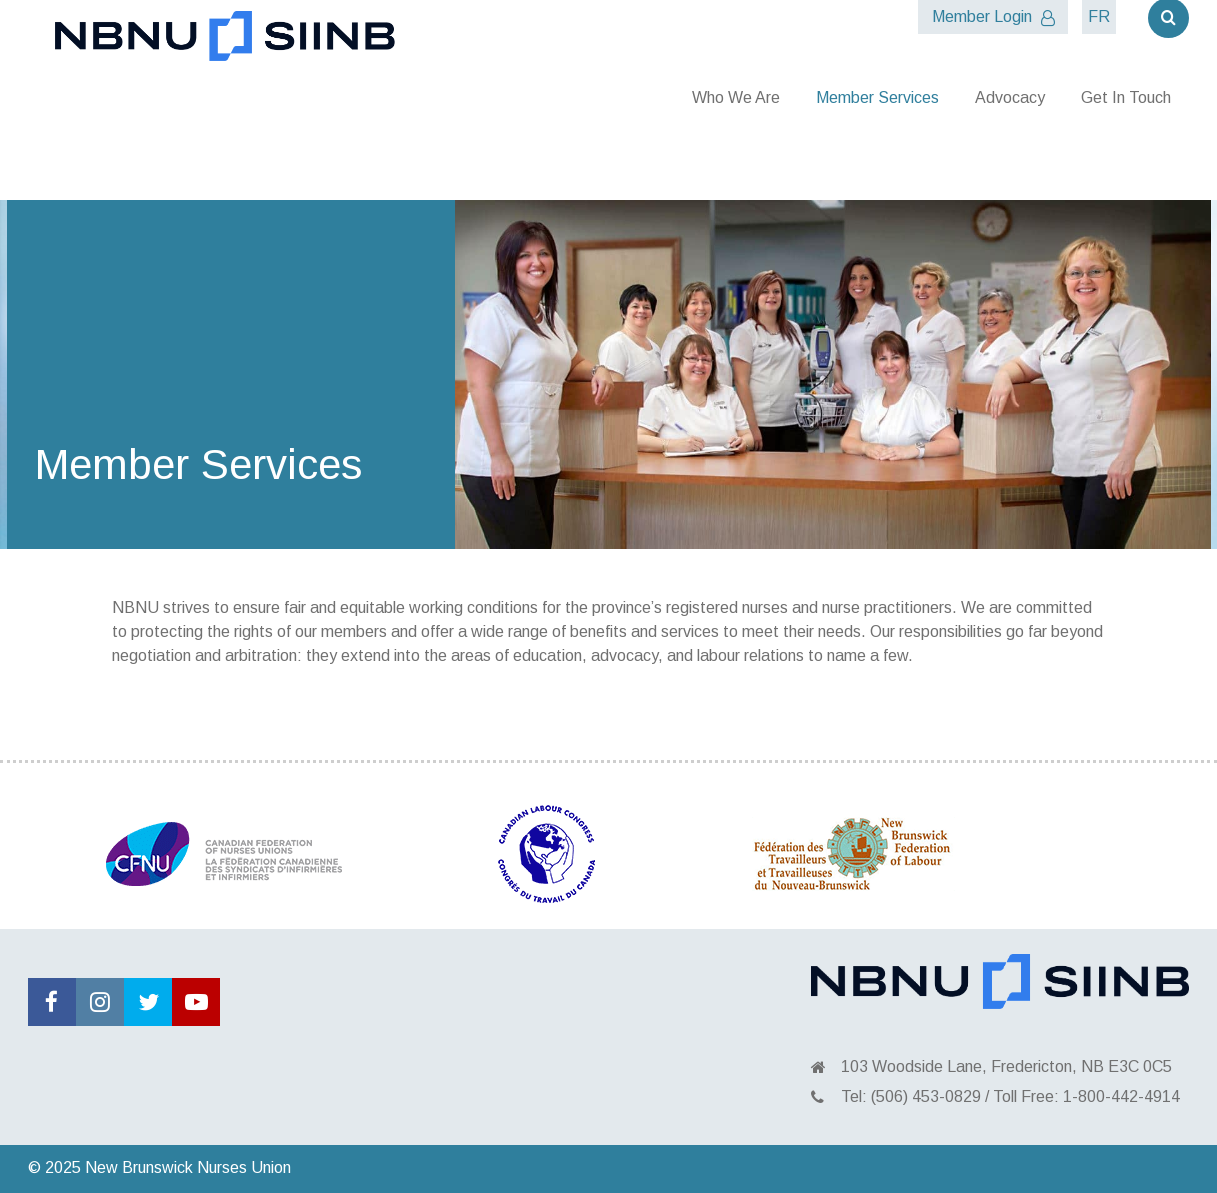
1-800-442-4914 (1121, 1096)
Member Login (993, 17)
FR (1099, 16)
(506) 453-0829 (926, 1096)
